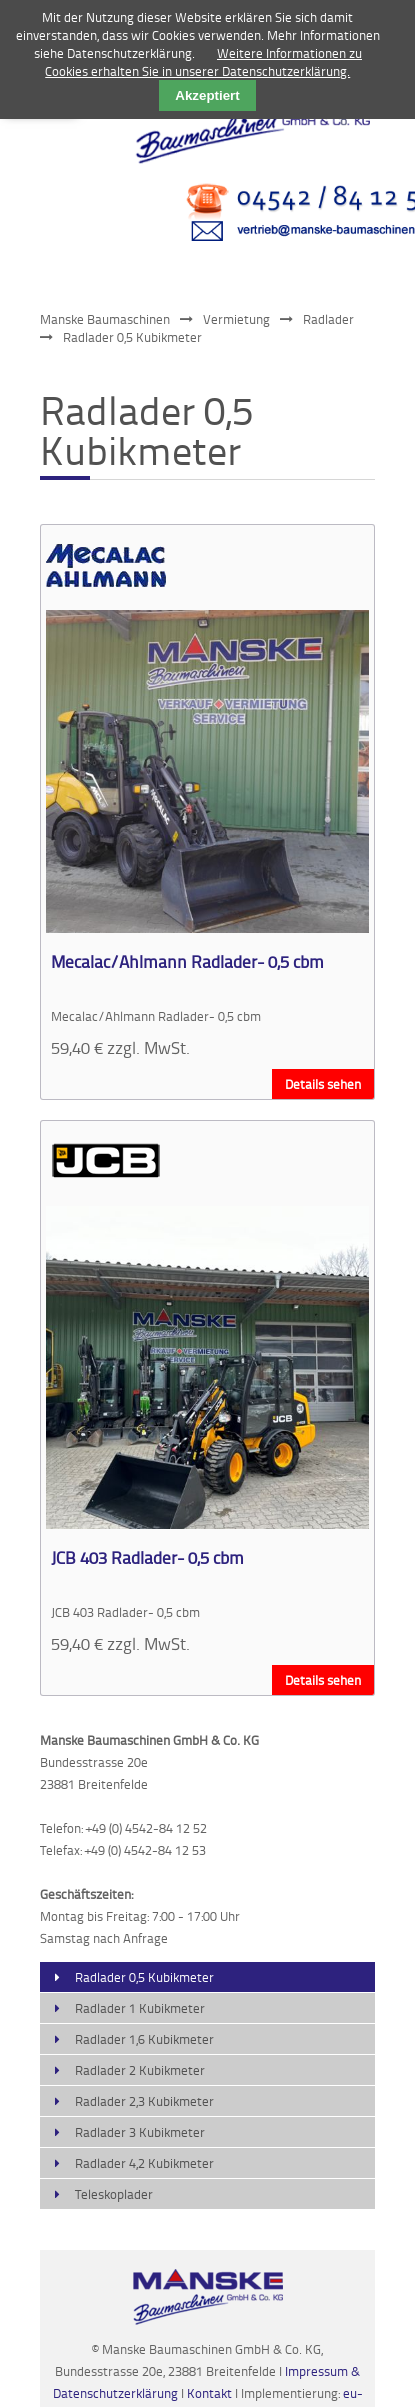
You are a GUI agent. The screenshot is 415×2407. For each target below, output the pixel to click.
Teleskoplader (114, 2194)
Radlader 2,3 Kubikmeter (144, 2101)
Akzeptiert (207, 95)
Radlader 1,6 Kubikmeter (144, 2039)
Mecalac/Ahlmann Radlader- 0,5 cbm (187, 961)
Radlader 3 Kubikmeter (140, 2132)
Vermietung (236, 319)
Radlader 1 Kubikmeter (140, 2008)
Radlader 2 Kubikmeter (140, 2070)
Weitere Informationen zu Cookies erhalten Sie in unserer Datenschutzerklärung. (203, 62)
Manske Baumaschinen (105, 319)
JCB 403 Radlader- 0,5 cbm (147, 1557)
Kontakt (211, 2393)
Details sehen (323, 1084)
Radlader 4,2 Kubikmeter (144, 2163)
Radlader (328, 319)
